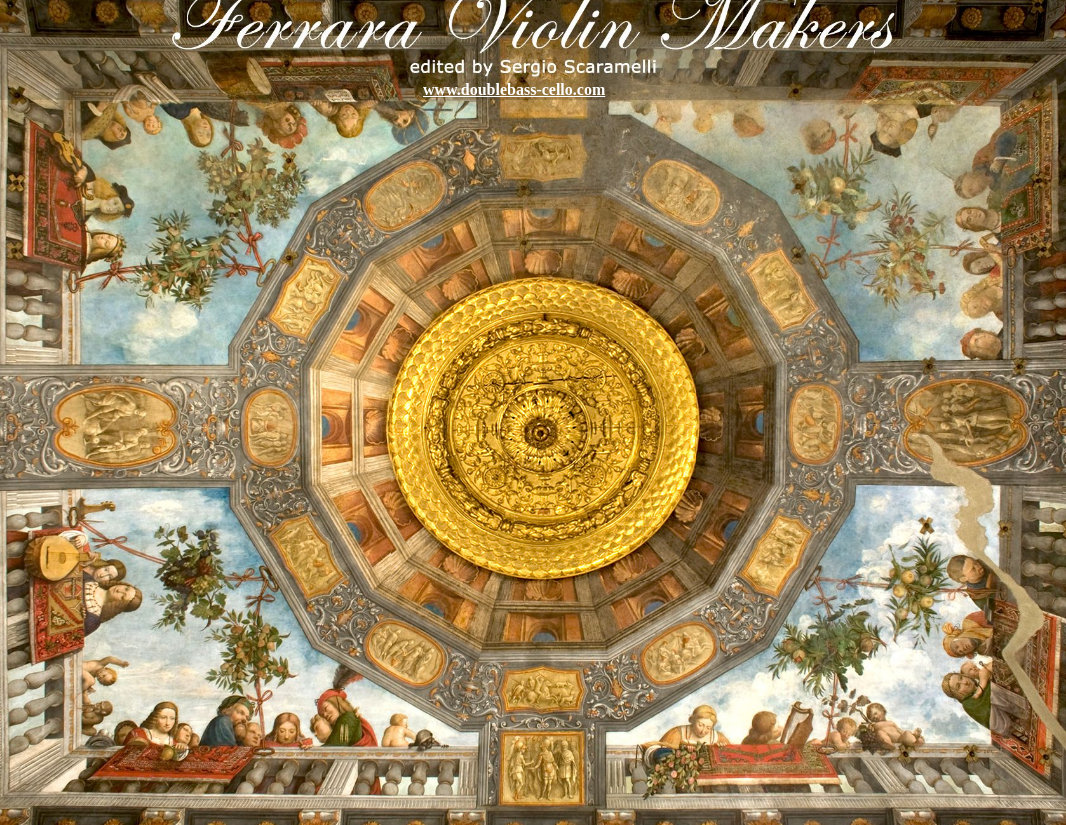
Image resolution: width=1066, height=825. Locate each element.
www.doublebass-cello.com (514, 89)
